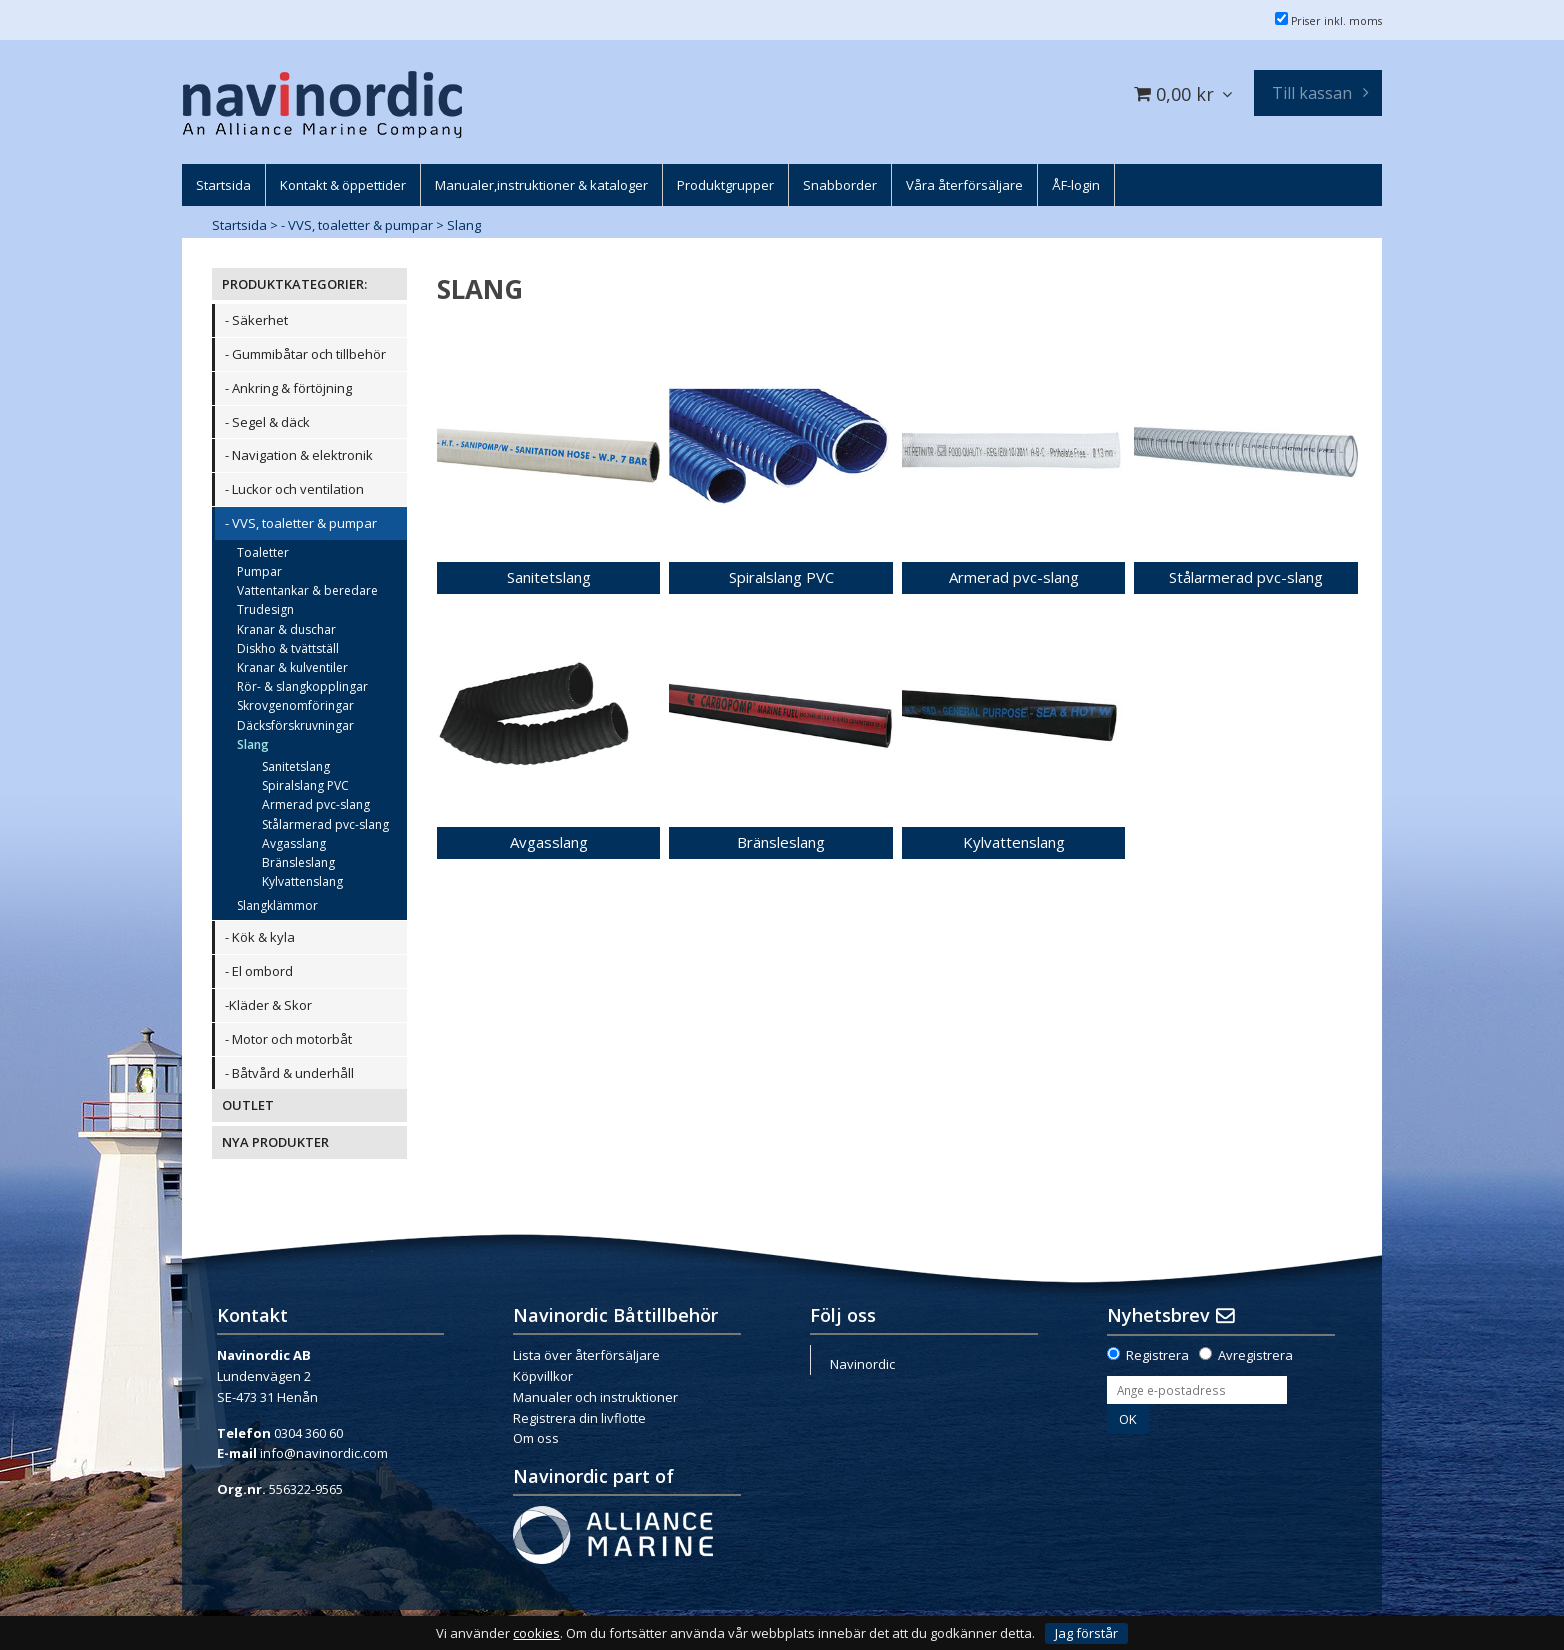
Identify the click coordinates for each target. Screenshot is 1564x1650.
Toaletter (263, 552)
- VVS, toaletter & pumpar (357, 225)
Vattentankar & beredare (307, 590)
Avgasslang (294, 843)
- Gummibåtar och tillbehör (305, 354)
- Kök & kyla (260, 937)
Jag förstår (1086, 1633)
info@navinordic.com (324, 1453)
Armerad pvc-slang (316, 804)
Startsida (239, 225)
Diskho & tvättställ (288, 648)
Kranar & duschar (286, 629)
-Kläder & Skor (268, 1005)
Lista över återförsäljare (586, 1355)
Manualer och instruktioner (595, 1397)
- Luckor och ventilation (294, 489)
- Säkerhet (256, 320)
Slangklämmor (277, 905)
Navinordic (862, 1364)
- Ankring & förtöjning (288, 388)
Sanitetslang (296, 766)
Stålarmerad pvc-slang (325, 824)
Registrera (1157, 1355)
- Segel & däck (267, 422)
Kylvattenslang (302, 881)
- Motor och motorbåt (288, 1039)
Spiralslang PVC (305, 785)
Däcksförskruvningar (295, 725)
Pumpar (259, 571)
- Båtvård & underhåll (289, 1073)
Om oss (536, 1438)
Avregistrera (1255, 1355)
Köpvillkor (543, 1376)
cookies (536, 1633)
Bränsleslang (298, 862)
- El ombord (259, 971)
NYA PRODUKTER (275, 1142)
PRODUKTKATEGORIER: (294, 284)
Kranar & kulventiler (292, 667)
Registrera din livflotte (579, 1418)
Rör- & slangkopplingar (302, 686)
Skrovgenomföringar (295, 705)
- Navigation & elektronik (299, 455)
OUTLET (248, 1105)
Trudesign (265, 609)
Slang (464, 225)
